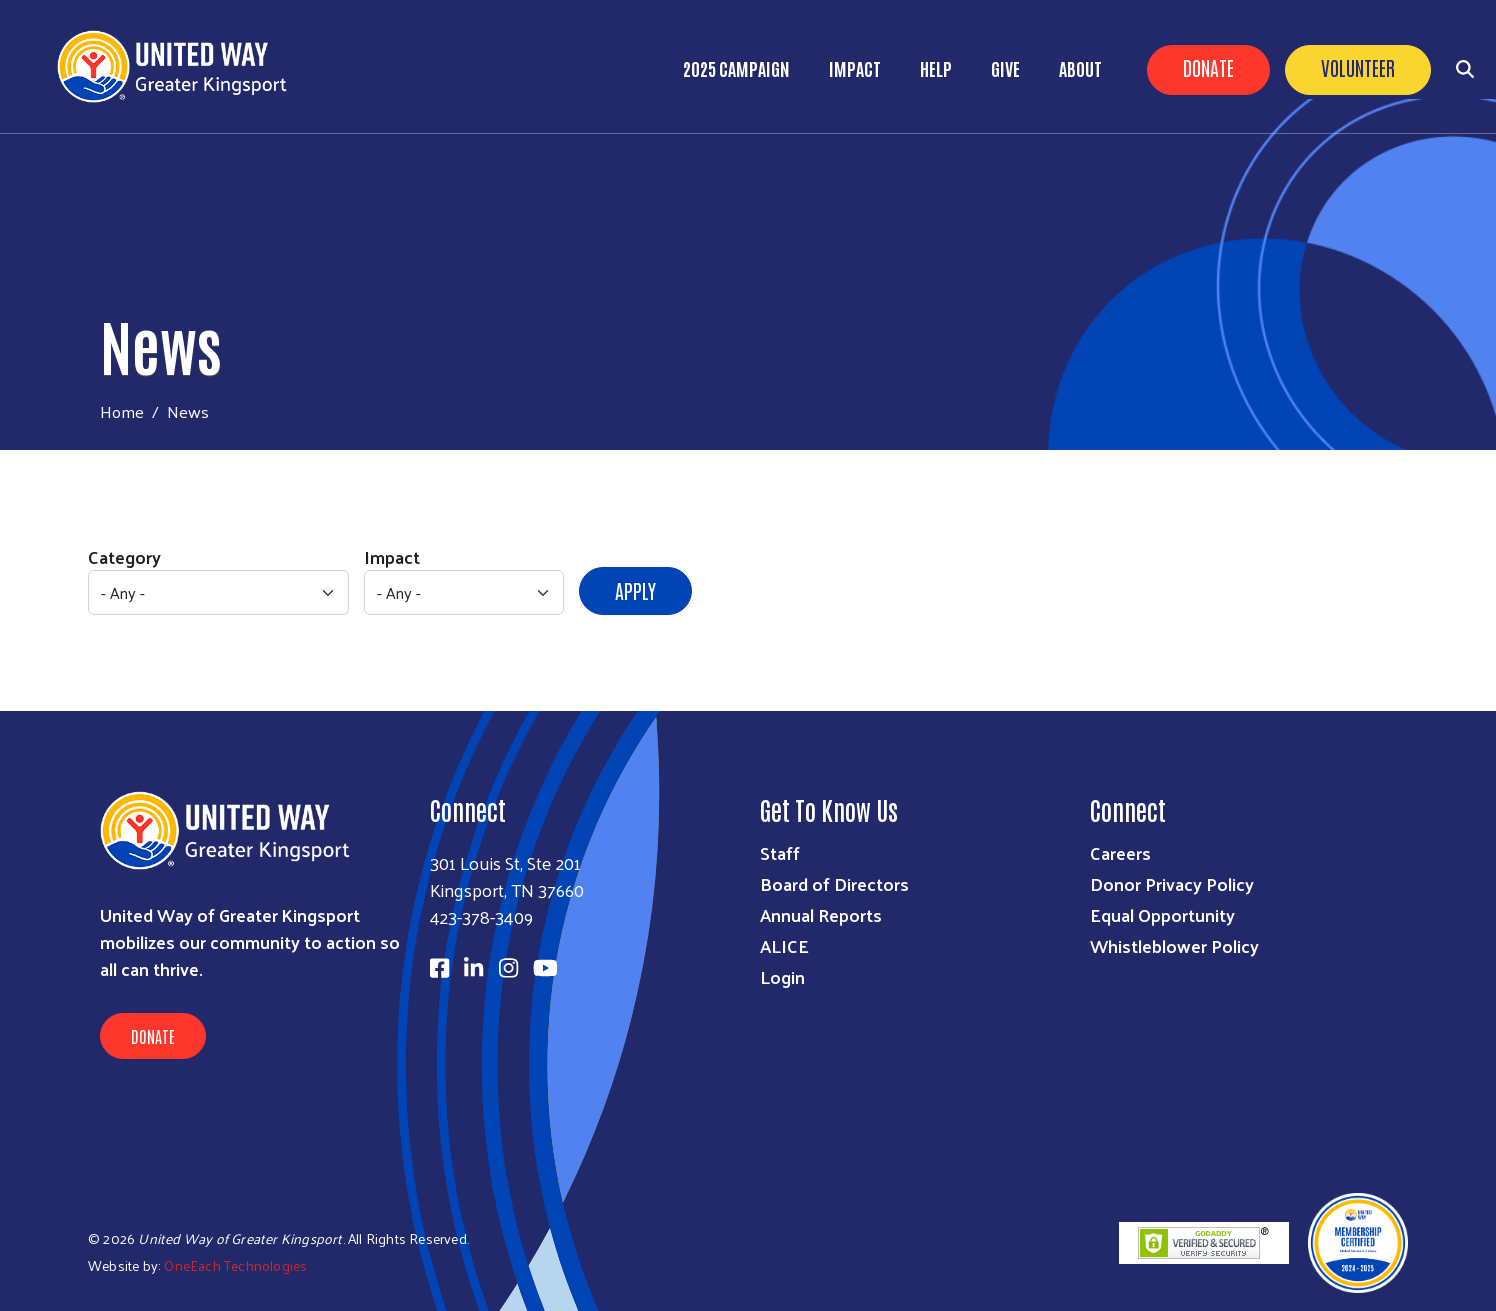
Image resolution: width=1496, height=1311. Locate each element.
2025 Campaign (736, 68)
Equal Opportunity (1162, 914)
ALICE (784, 945)
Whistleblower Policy (1174, 945)
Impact (855, 68)
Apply (635, 590)
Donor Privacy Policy (1172, 883)
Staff (780, 852)
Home (122, 411)
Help (936, 68)
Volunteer (1358, 67)
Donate (1208, 67)
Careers (1120, 852)
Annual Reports (821, 914)
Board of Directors (834, 883)
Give (1005, 68)
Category (124, 556)
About (1080, 68)
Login (782, 976)
